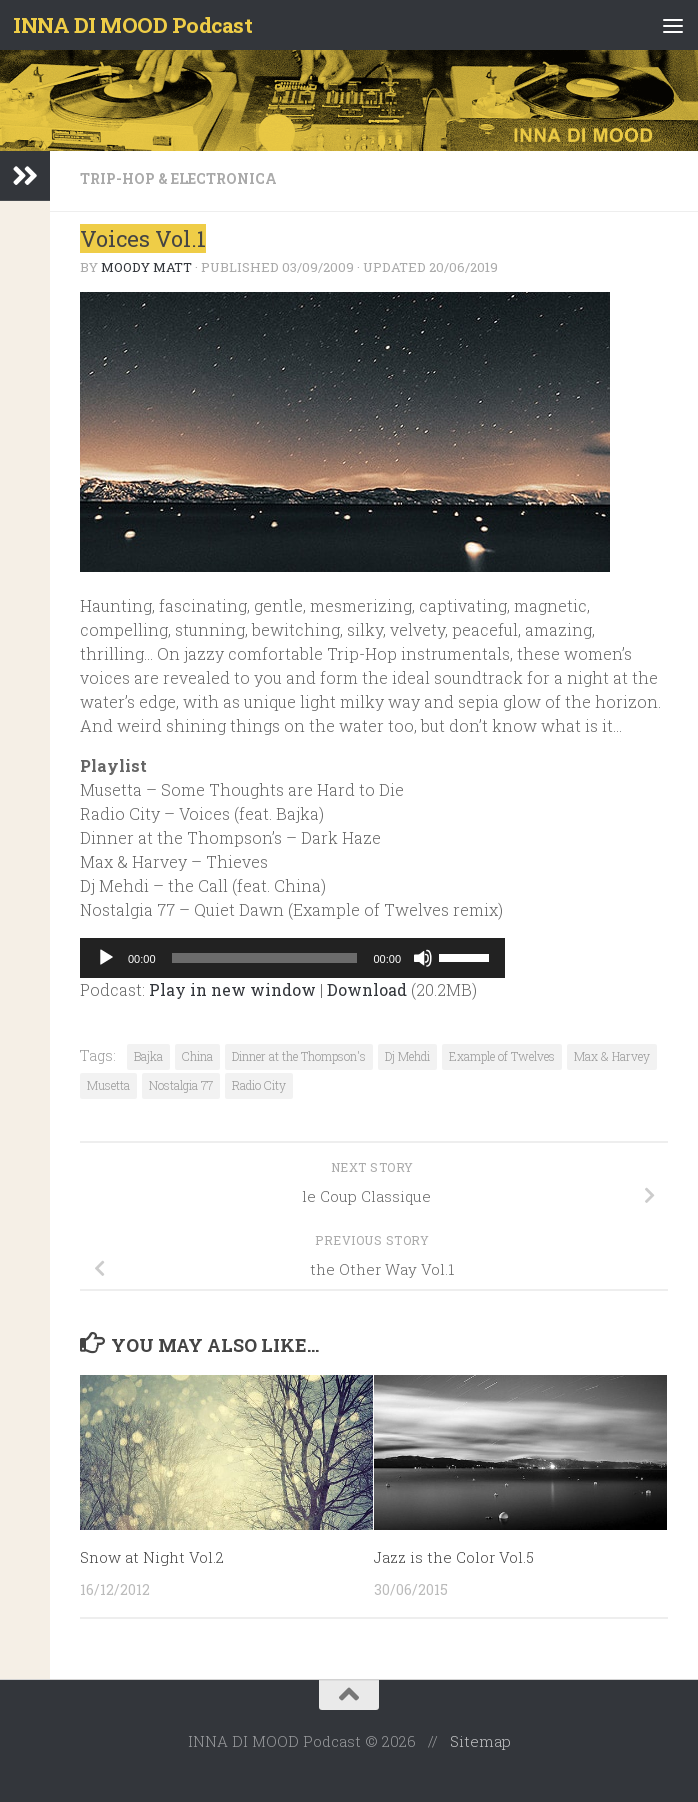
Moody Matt (146, 267)
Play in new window (232, 989)
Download (367, 989)
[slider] (265, 958)
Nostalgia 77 (181, 1085)
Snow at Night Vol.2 (152, 1557)
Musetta (108, 1085)
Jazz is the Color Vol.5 (454, 1557)
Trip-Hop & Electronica (178, 178)
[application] (292, 958)
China (197, 1056)
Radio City (259, 1085)
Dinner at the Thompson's (299, 1056)
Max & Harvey (612, 1056)
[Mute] (423, 958)
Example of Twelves (502, 1056)
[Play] (106, 958)
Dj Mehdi (407, 1056)
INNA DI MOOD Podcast (132, 25)
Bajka (148, 1056)
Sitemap (480, 1741)
